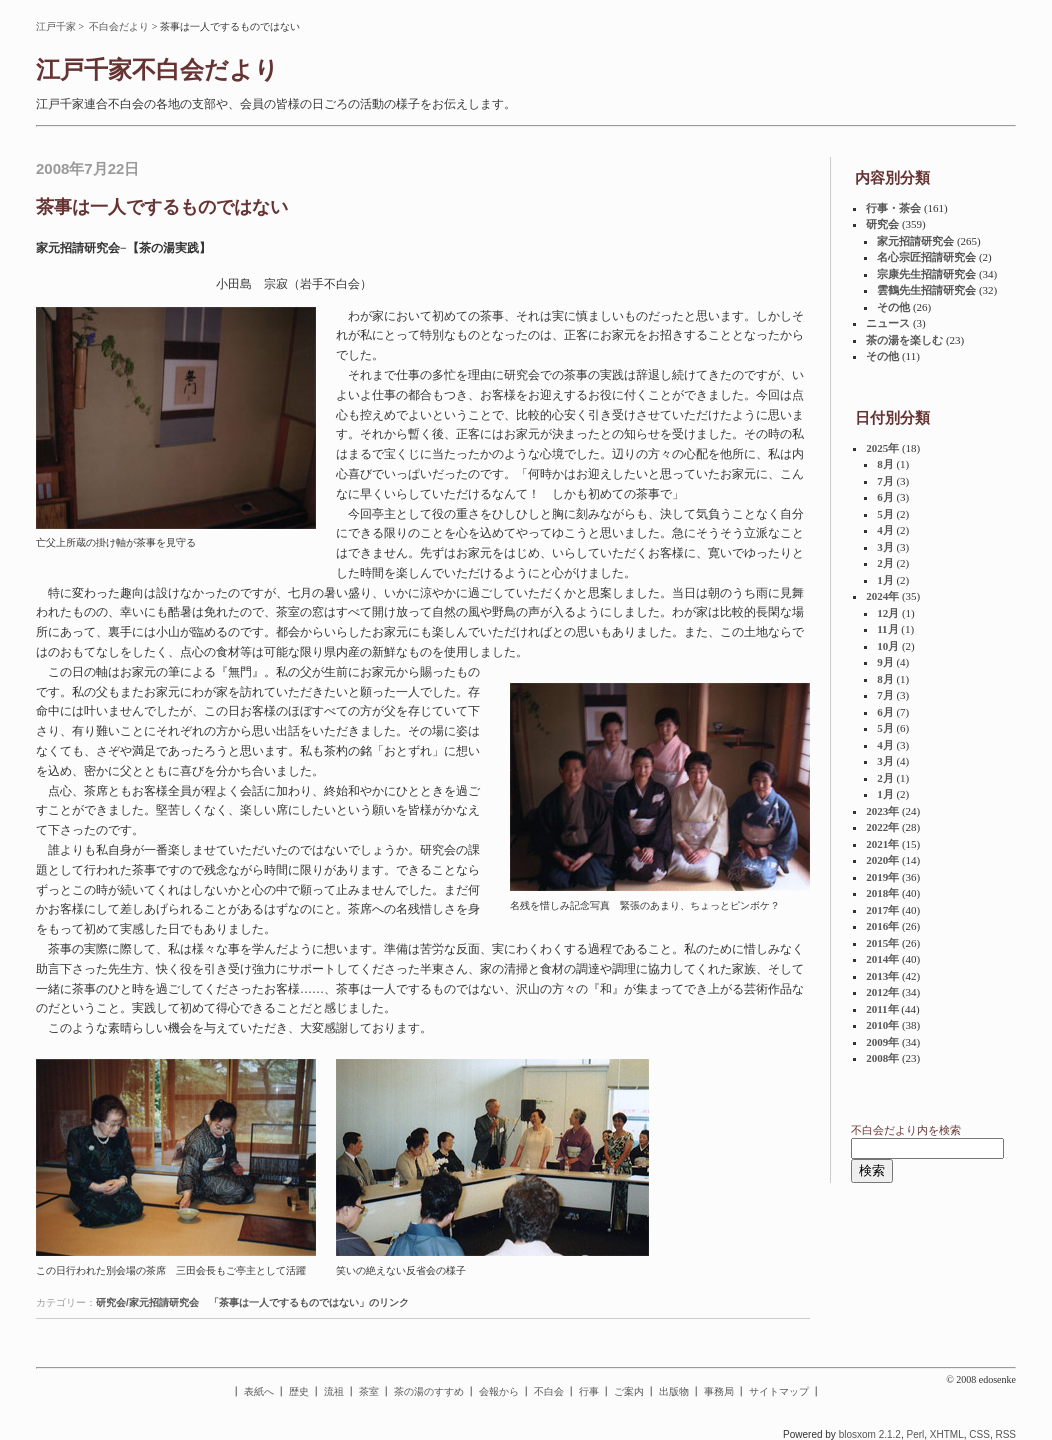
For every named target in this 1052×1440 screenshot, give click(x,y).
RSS (1005, 1434)
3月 (885, 547)
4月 (885, 530)
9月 (885, 662)
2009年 (882, 1042)
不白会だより (119, 26)
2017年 (882, 910)
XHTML (947, 1434)
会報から (499, 1391)
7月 (885, 481)
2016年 (882, 926)
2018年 (882, 893)
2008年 (882, 1058)
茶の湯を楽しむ (904, 340)
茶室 (369, 1391)
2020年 (882, 860)
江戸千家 (56, 26)
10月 (888, 646)
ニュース (888, 323)
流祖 (334, 1391)
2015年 (882, 943)
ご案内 (629, 1391)
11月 (887, 629)
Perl (915, 1434)
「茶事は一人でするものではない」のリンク (309, 1302)
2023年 (882, 811)
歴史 (299, 1391)
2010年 (882, 1025)
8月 (885, 464)
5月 (885, 514)
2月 (885, 563)
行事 (589, 1391)
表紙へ (259, 1391)
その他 (893, 307)
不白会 (549, 1391)
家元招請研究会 (915, 241)
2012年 (882, 992)
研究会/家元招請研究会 (147, 1302)
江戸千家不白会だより (157, 70)
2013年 (882, 976)
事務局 (719, 1391)
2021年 (882, 844)
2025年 (882, 448)
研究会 (882, 224)
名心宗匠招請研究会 (926, 257)
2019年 (882, 877)
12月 (888, 613)
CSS (979, 1434)
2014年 (882, 959)
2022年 (882, 827)
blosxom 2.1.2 (870, 1434)
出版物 (674, 1391)
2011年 (882, 1009)
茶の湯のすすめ (429, 1391)
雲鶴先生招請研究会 (926, 290)
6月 (885, 497)
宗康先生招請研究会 (926, 274)
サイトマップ (779, 1391)
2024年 (882, 596)
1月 (885, 580)
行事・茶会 (893, 208)
